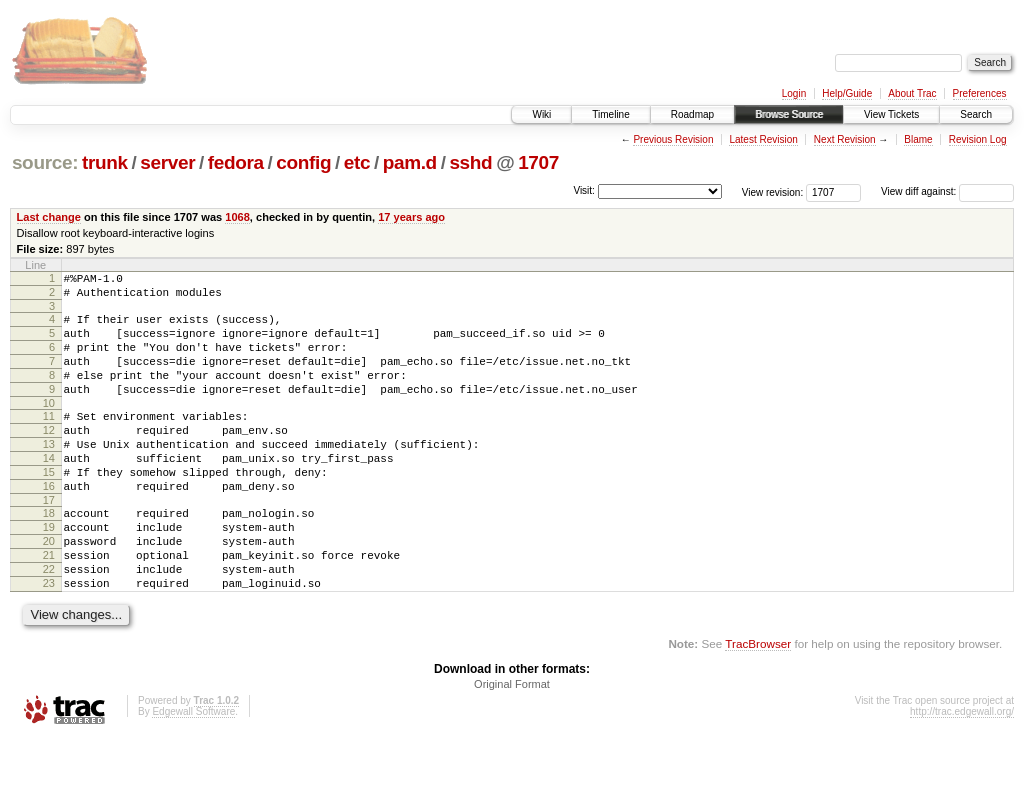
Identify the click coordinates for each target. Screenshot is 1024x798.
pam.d (410, 162)
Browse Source (789, 114)
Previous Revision (673, 139)
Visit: (584, 190)
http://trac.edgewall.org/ (962, 771)
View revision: (773, 191)
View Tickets (891, 114)
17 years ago (411, 217)
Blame (918, 139)
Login (794, 93)
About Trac (912, 93)
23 (49, 640)
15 (49, 508)
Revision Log (978, 139)
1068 (237, 217)
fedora (236, 162)
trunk (105, 162)
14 (49, 491)
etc (357, 162)
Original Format (512, 744)
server (167, 162)
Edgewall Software (193, 771)
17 (49, 542)
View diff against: (947, 191)
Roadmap (692, 114)
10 (49, 427)
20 (49, 589)
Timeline (610, 114)
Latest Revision (763, 139)
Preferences (980, 93)
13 (49, 474)
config (303, 162)
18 (49, 555)
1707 (538, 162)
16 (49, 525)
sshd (470, 162)
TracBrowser (758, 703)
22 (49, 623)
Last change (49, 217)
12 (49, 457)
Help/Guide (847, 93)
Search (976, 114)
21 (49, 606)
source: (45, 162)
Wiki (541, 114)
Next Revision (845, 139)
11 (49, 440)
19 (49, 572)
